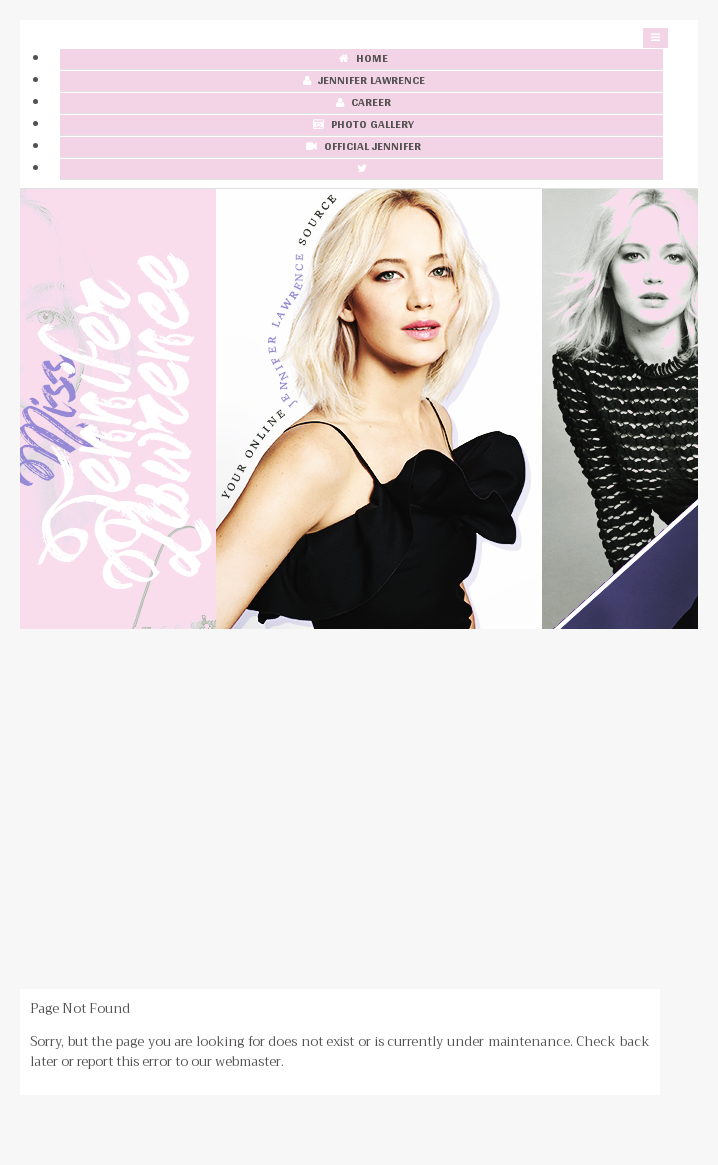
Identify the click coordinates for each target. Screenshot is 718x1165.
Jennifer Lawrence (362, 81)
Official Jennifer (361, 147)
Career (361, 103)
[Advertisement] (359, 809)
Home (361, 59)
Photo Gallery (361, 125)
